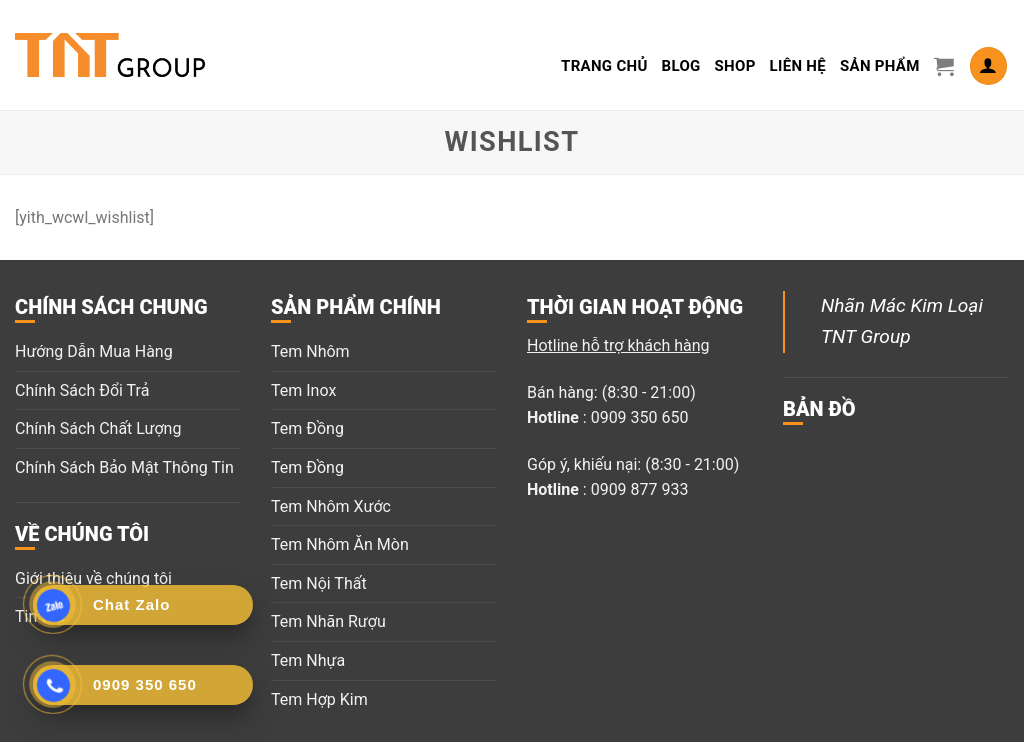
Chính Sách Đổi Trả (82, 390)
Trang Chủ (604, 66)
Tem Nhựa (308, 660)
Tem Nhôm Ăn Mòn (340, 544)
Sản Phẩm (880, 66)
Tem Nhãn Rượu (328, 621)
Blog (681, 66)
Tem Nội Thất (319, 583)
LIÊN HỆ (798, 66)
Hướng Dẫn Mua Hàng (94, 351)
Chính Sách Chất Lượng (98, 428)
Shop (735, 66)
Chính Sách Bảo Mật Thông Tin (124, 467)
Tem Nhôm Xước (331, 506)
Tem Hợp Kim (319, 699)
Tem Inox (303, 390)
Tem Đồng (307, 428)
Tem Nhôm (310, 351)
